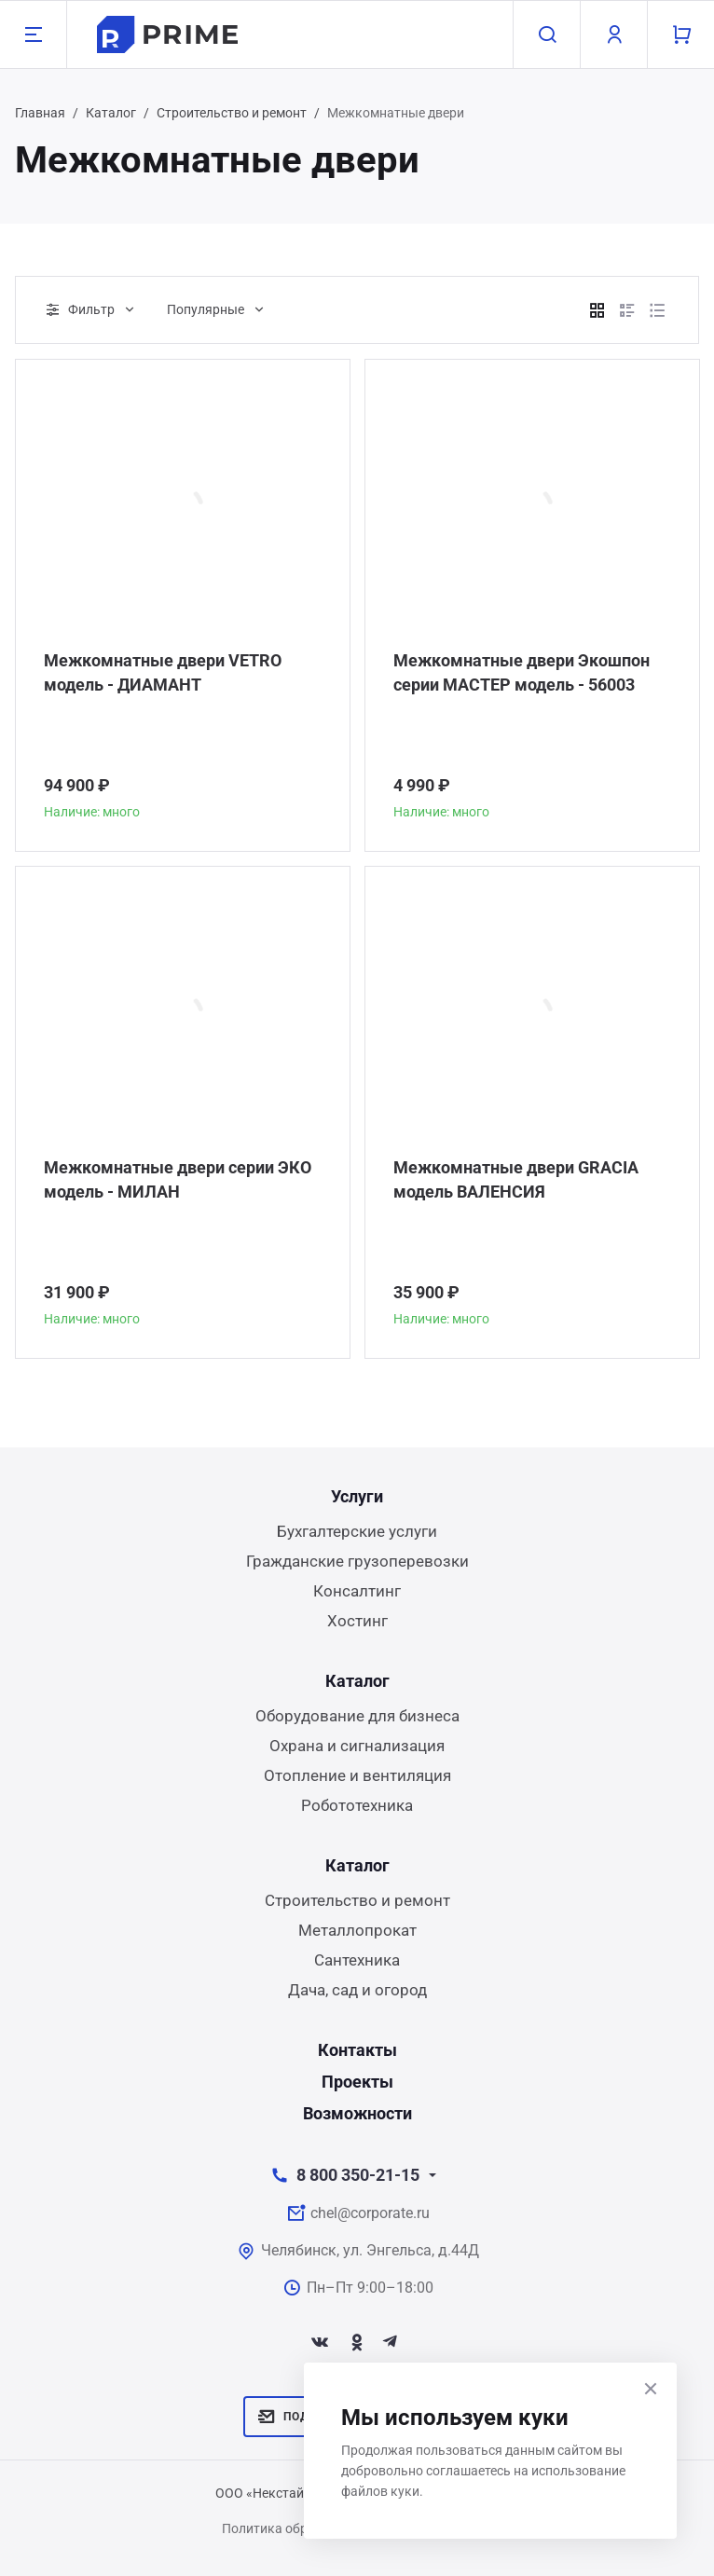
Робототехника (357, 1805)
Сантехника (357, 1960)
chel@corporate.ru (370, 2213)
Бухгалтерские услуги (357, 1531)
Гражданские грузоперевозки (357, 1561)
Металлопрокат (357, 1930)
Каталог (111, 112)
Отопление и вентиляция (357, 1775)
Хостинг (357, 1620)
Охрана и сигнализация (357, 1745)
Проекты (357, 2081)
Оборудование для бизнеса (357, 1715)
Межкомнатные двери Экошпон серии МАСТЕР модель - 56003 (521, 672)
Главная (40, 112)
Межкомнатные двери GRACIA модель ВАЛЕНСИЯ (515, 1179)
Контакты (357, 2050)
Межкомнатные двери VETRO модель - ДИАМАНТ (162, 672)
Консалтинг (357, 1591)
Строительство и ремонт (232, 112)
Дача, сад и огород (357, 1989)
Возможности (357, 2113)
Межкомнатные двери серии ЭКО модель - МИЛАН (177, 1179)
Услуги (357, 1496)
